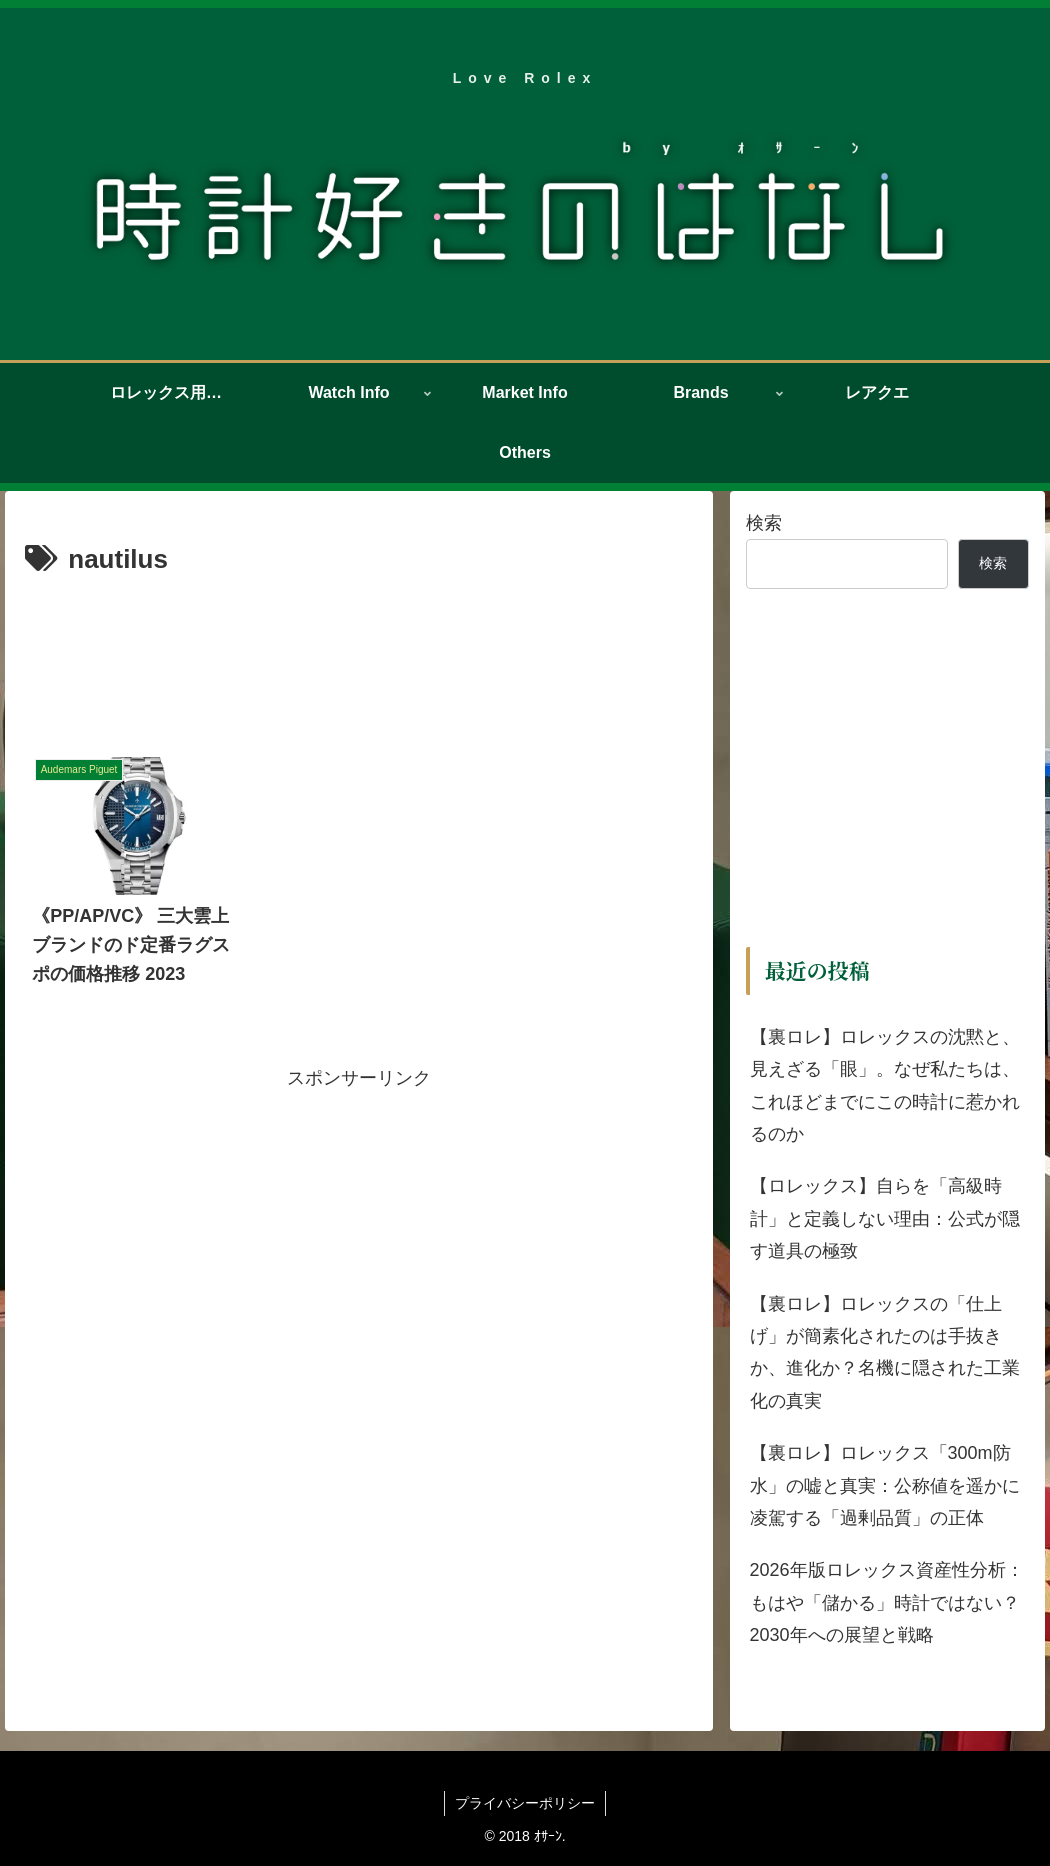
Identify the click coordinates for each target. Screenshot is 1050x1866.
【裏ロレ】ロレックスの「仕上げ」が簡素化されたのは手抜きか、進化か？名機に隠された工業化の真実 (885, 1352)
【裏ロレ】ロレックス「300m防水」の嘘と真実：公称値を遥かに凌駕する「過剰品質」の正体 (885, 1485)
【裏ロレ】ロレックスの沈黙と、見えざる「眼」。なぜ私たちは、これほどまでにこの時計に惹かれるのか (885, 1085)
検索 (764, 523)
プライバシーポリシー (525, 1803)
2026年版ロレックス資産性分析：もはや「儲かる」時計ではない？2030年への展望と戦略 (887, 1602)
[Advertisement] (359, 643)
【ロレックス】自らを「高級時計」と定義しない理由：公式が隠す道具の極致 (885, 1218)
